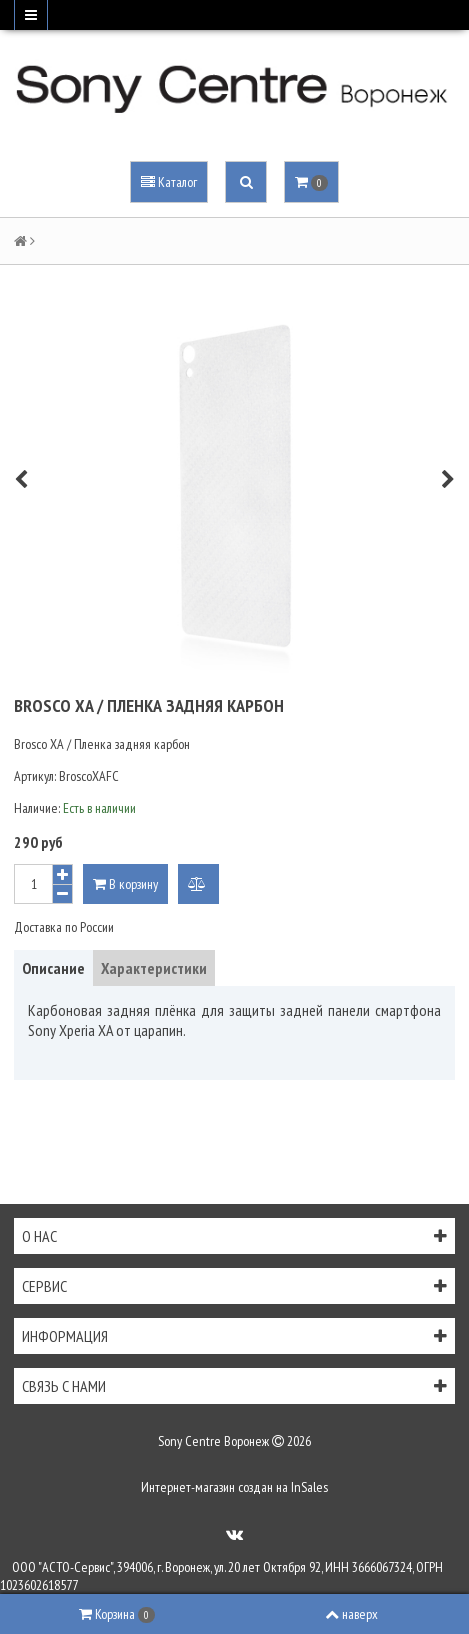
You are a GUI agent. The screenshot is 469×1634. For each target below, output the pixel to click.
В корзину (125, 884)
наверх (351, 1614)
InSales (309, 1487)
